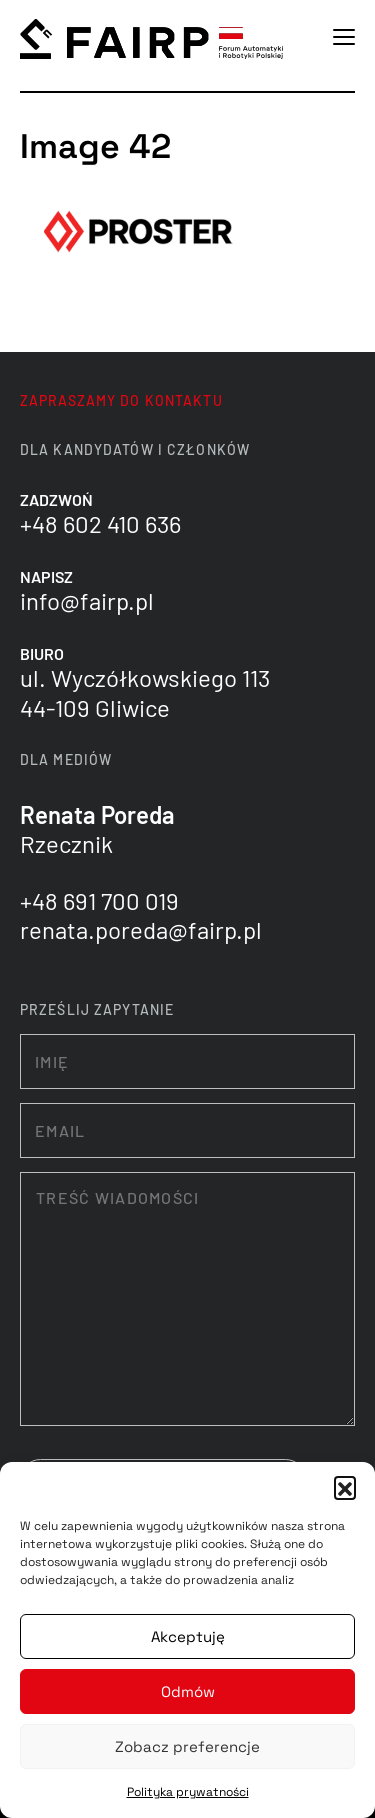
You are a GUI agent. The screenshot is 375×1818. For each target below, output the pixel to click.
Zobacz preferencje (187, 1746)
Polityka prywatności (188, 1792)
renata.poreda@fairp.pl (141, 929)
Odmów (188, 1691)
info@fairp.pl (87, 600)
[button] (345, 1487)
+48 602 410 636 (100, 523)
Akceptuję (188, 1636)
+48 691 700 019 (99, 900)
